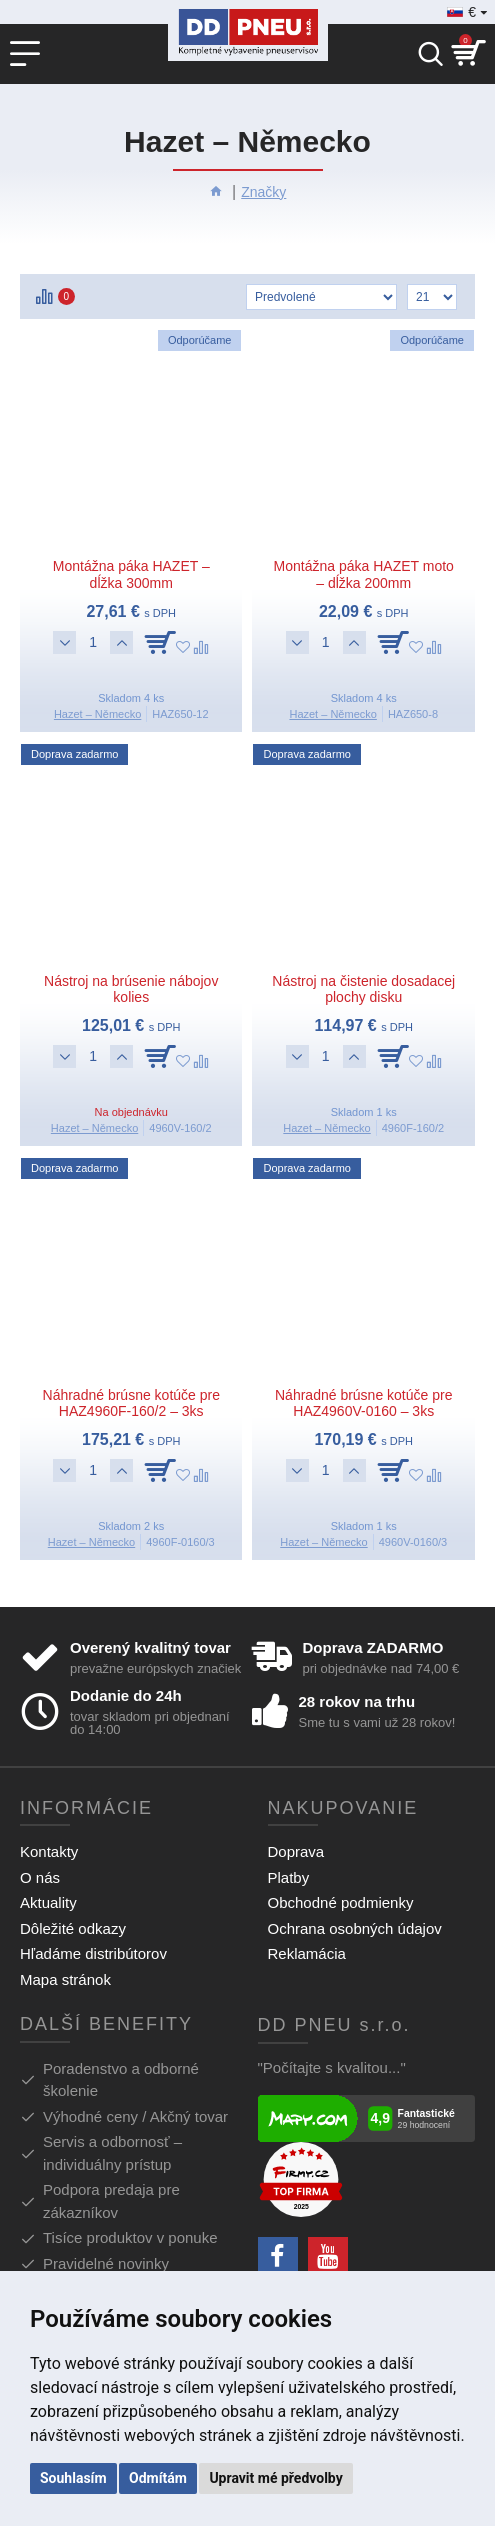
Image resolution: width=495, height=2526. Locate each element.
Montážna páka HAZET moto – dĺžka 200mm (364, 574)
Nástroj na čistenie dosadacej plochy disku (363, 989)
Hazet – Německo (97, 714)
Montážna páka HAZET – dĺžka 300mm (131, 574)
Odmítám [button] (158, 2478)
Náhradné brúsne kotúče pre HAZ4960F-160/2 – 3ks (131, 1403)
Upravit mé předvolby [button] (275, 2478)
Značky (263, 192)
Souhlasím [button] (73, 2478)
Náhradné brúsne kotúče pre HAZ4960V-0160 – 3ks (363, 1403)
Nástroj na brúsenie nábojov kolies (131, 989)
